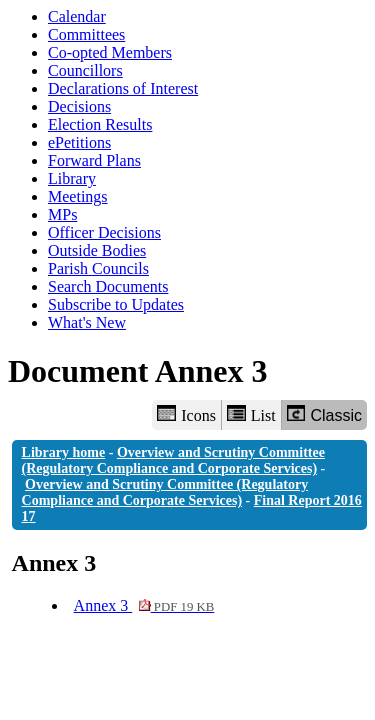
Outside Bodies (97, 250)
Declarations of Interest (123, 88)
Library (72, 178)
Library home (64, 452)
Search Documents (108, 286)
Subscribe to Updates (116, 304)
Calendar (77, 16)
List (251, 414)
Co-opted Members (110, 52)
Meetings (78, 196)
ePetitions (79, 142)
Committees (86, 34)
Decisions (79, 106)
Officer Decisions (104, 232)
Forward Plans (94, 160)
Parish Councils (98, 268)
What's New (87, 322)
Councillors (85, 70)
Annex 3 (144, 605)
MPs (62, 214)
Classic (324, 414)
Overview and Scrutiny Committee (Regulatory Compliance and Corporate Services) (173, 460)
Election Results (100, 124)
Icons (186, 414)
